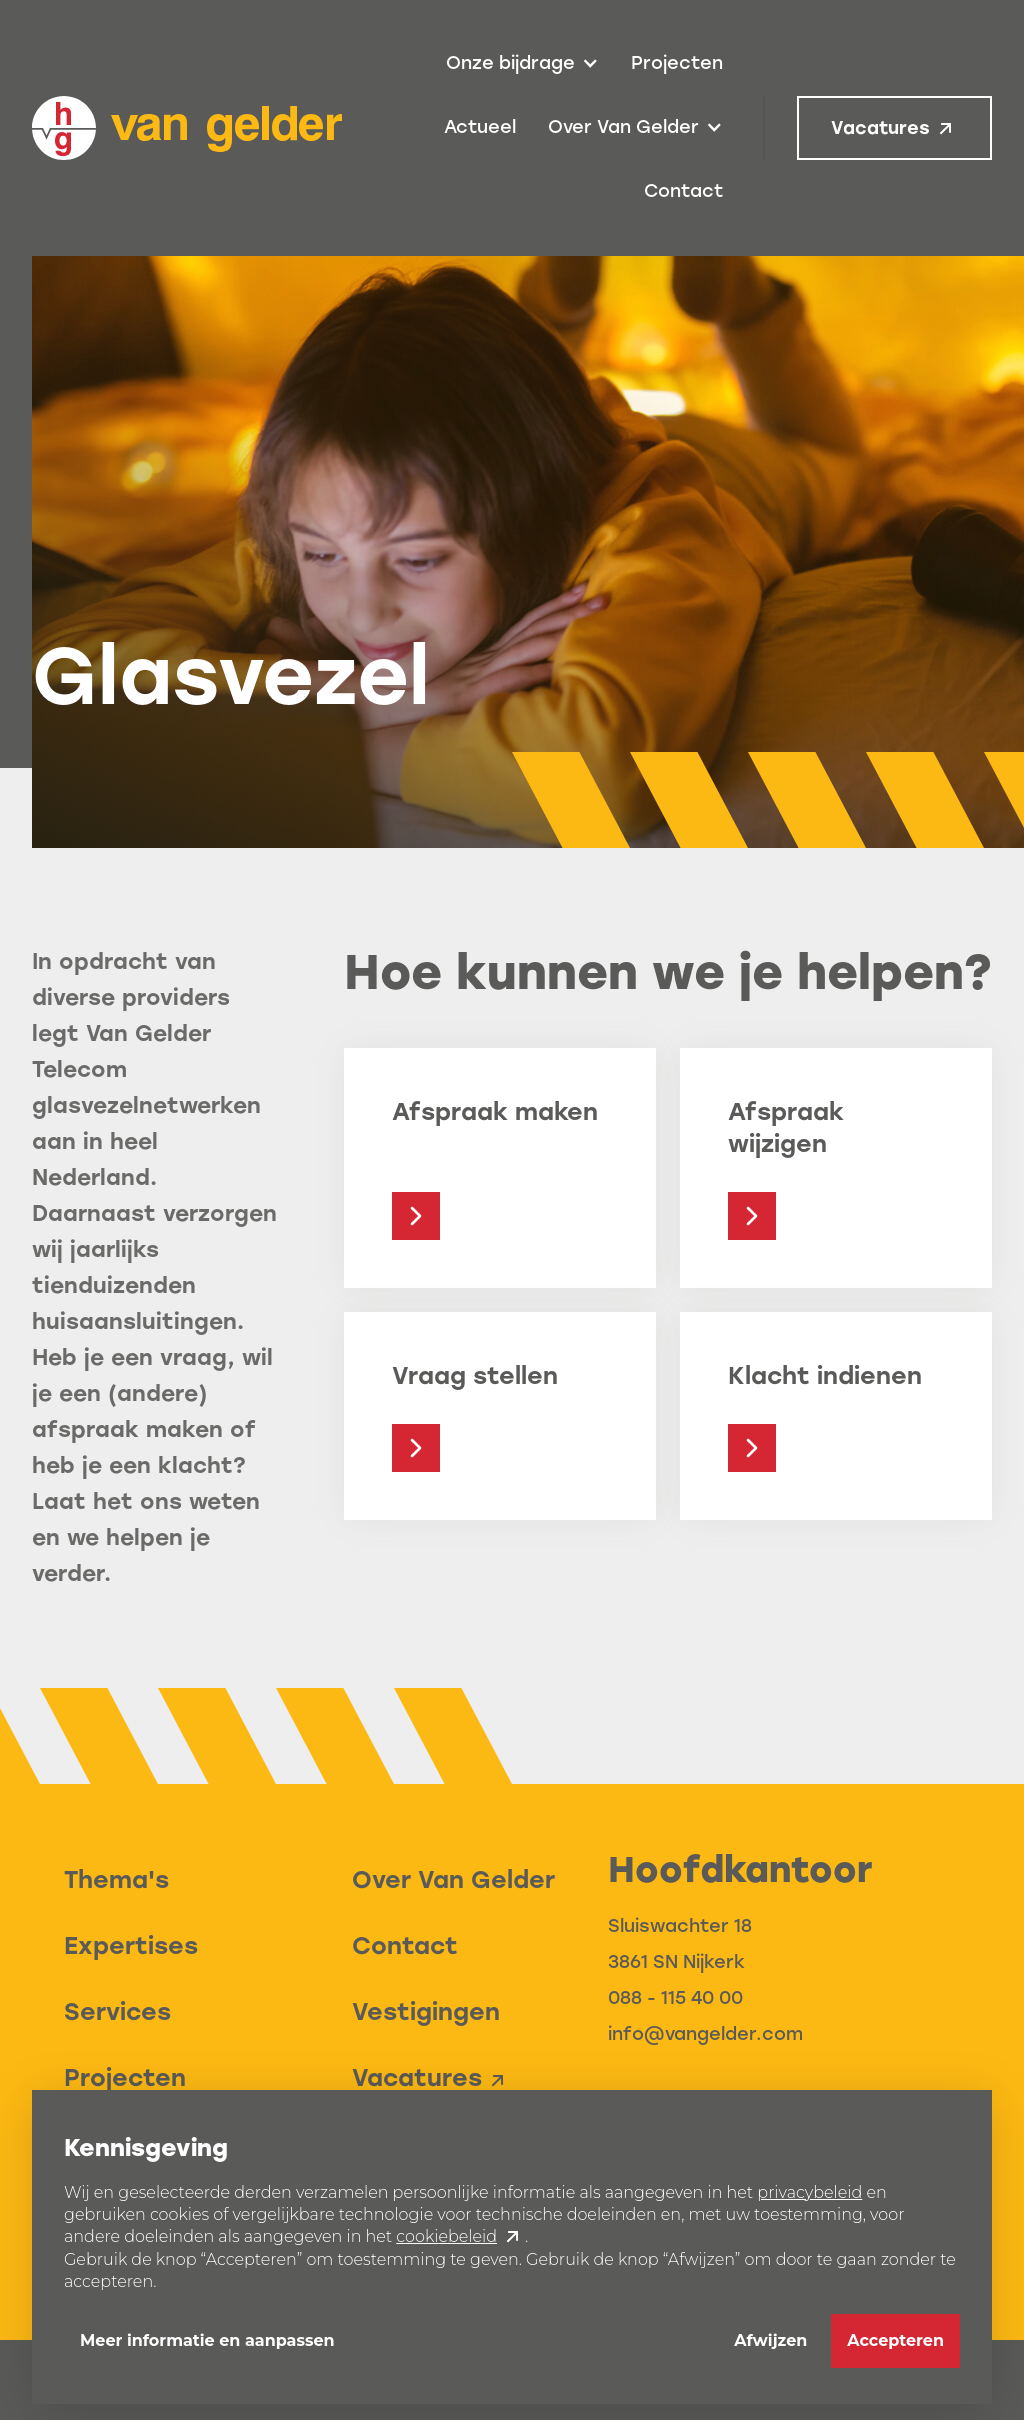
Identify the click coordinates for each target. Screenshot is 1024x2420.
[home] (187, 128)
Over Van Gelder (453, 1879)
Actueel (480, 127)
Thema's (116, 1879)
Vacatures (880, 128)
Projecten (677, 63)
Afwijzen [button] (770, 2340)
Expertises (131, 1945)
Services (117, 2011)
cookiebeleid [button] (446, 2236)
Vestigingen (426, 2011)
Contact (683, 191)
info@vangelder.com (705, 2034)
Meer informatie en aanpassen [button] (207, 2340)
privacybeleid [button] (809, 2192)
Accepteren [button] (895, 2340)
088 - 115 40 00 (675, 1998)
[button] (522, 64)
